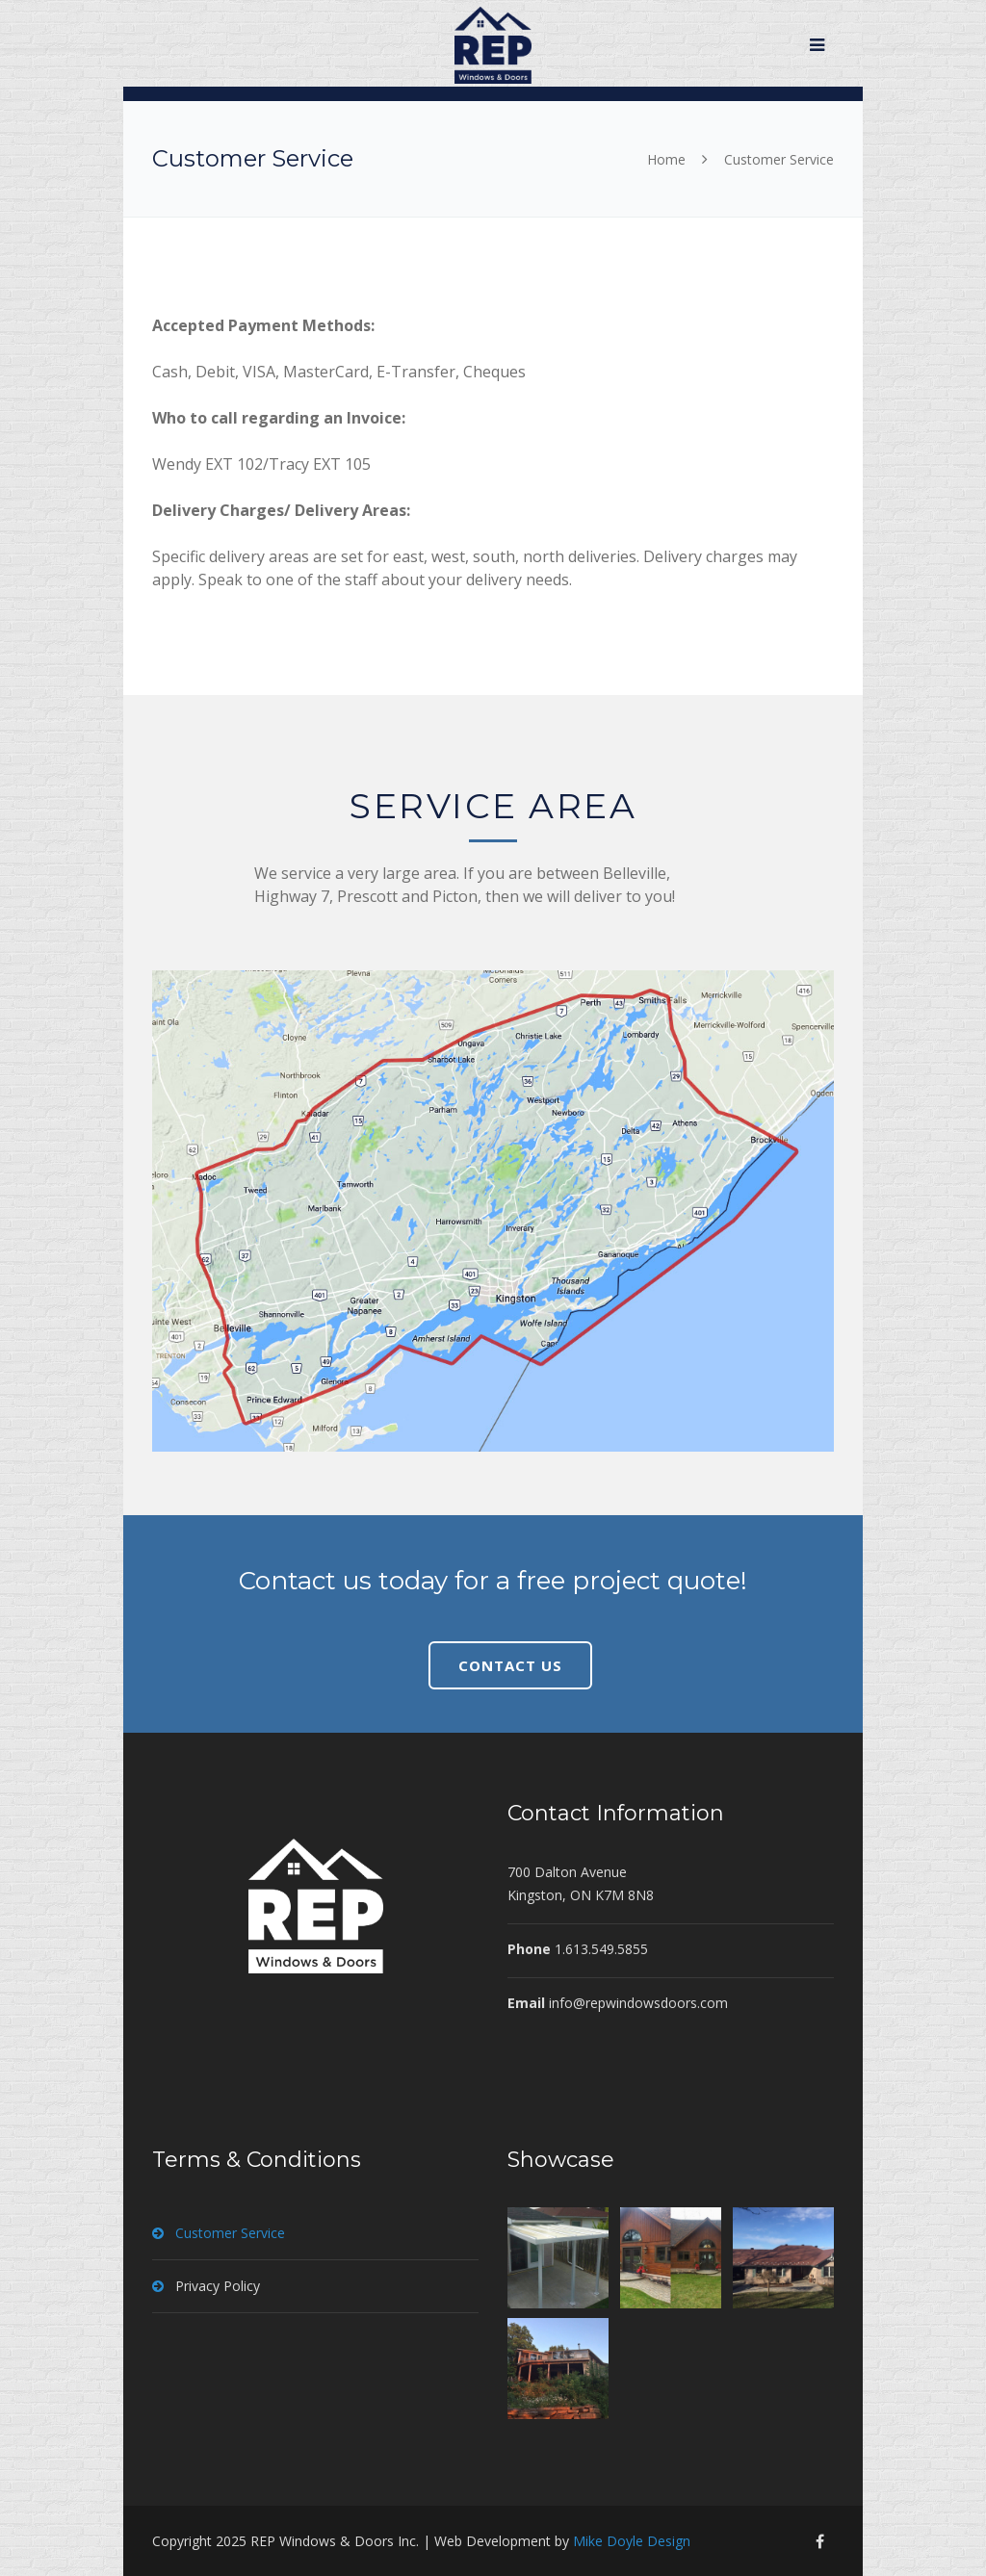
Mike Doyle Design (631, 2541)
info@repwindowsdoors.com (638, 2003)
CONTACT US (510, 1665)
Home (666, 159)
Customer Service (230, 2233)
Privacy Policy (217, 2286)
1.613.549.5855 (601, 1949)
